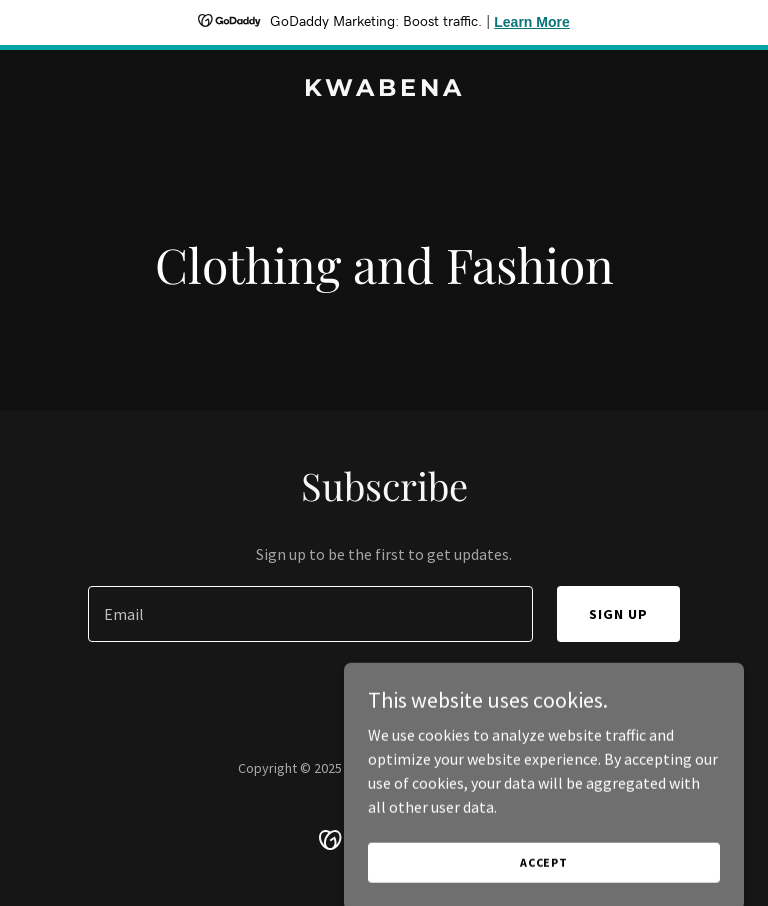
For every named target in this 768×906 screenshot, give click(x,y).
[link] (384, 90)
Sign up (618, 614)
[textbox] (310, 614)
